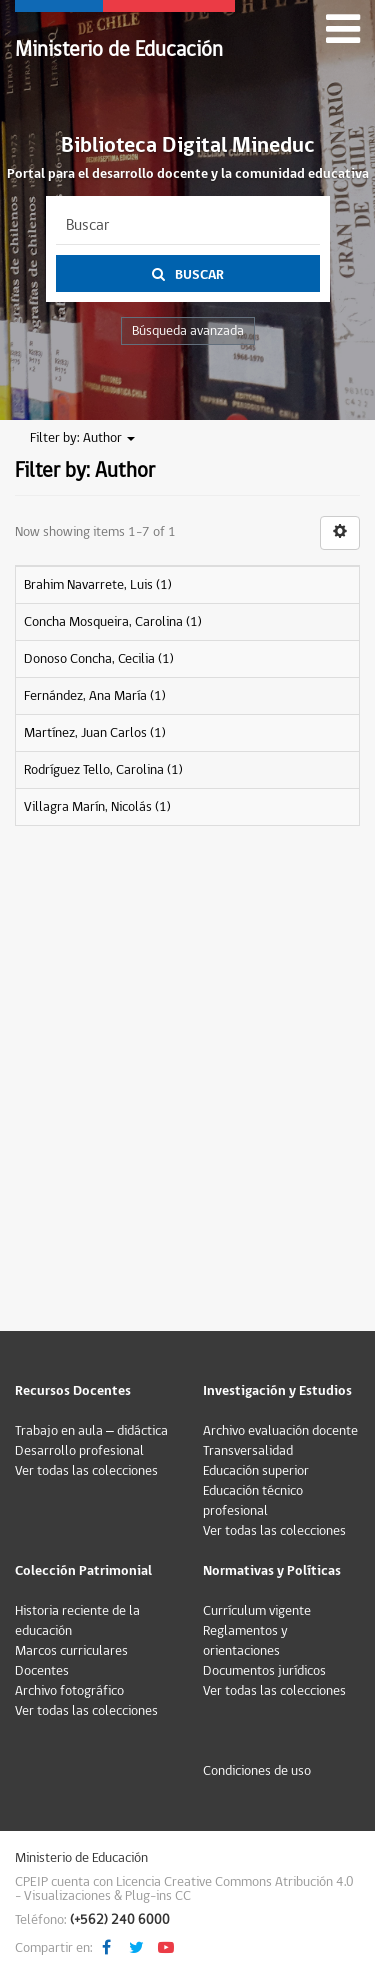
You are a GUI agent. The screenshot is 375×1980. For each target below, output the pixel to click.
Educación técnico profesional (253, 1501)
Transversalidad (248, 1451)
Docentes (42, 1671)
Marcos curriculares (71, 1651)
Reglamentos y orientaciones (245, 1641)
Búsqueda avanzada (188, 331)
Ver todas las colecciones (86, 1471)
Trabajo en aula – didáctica (91, 1431)
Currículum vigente (257, 1611)
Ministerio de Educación (119, 49)
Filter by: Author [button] (82, 438)
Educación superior (256, 1471)
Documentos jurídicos (264, 1671)
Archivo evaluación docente (280, 1431)
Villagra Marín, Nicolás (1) (97, 807)
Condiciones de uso (257, 1771)
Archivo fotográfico (69, 1691)
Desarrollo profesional (79, 1451)
